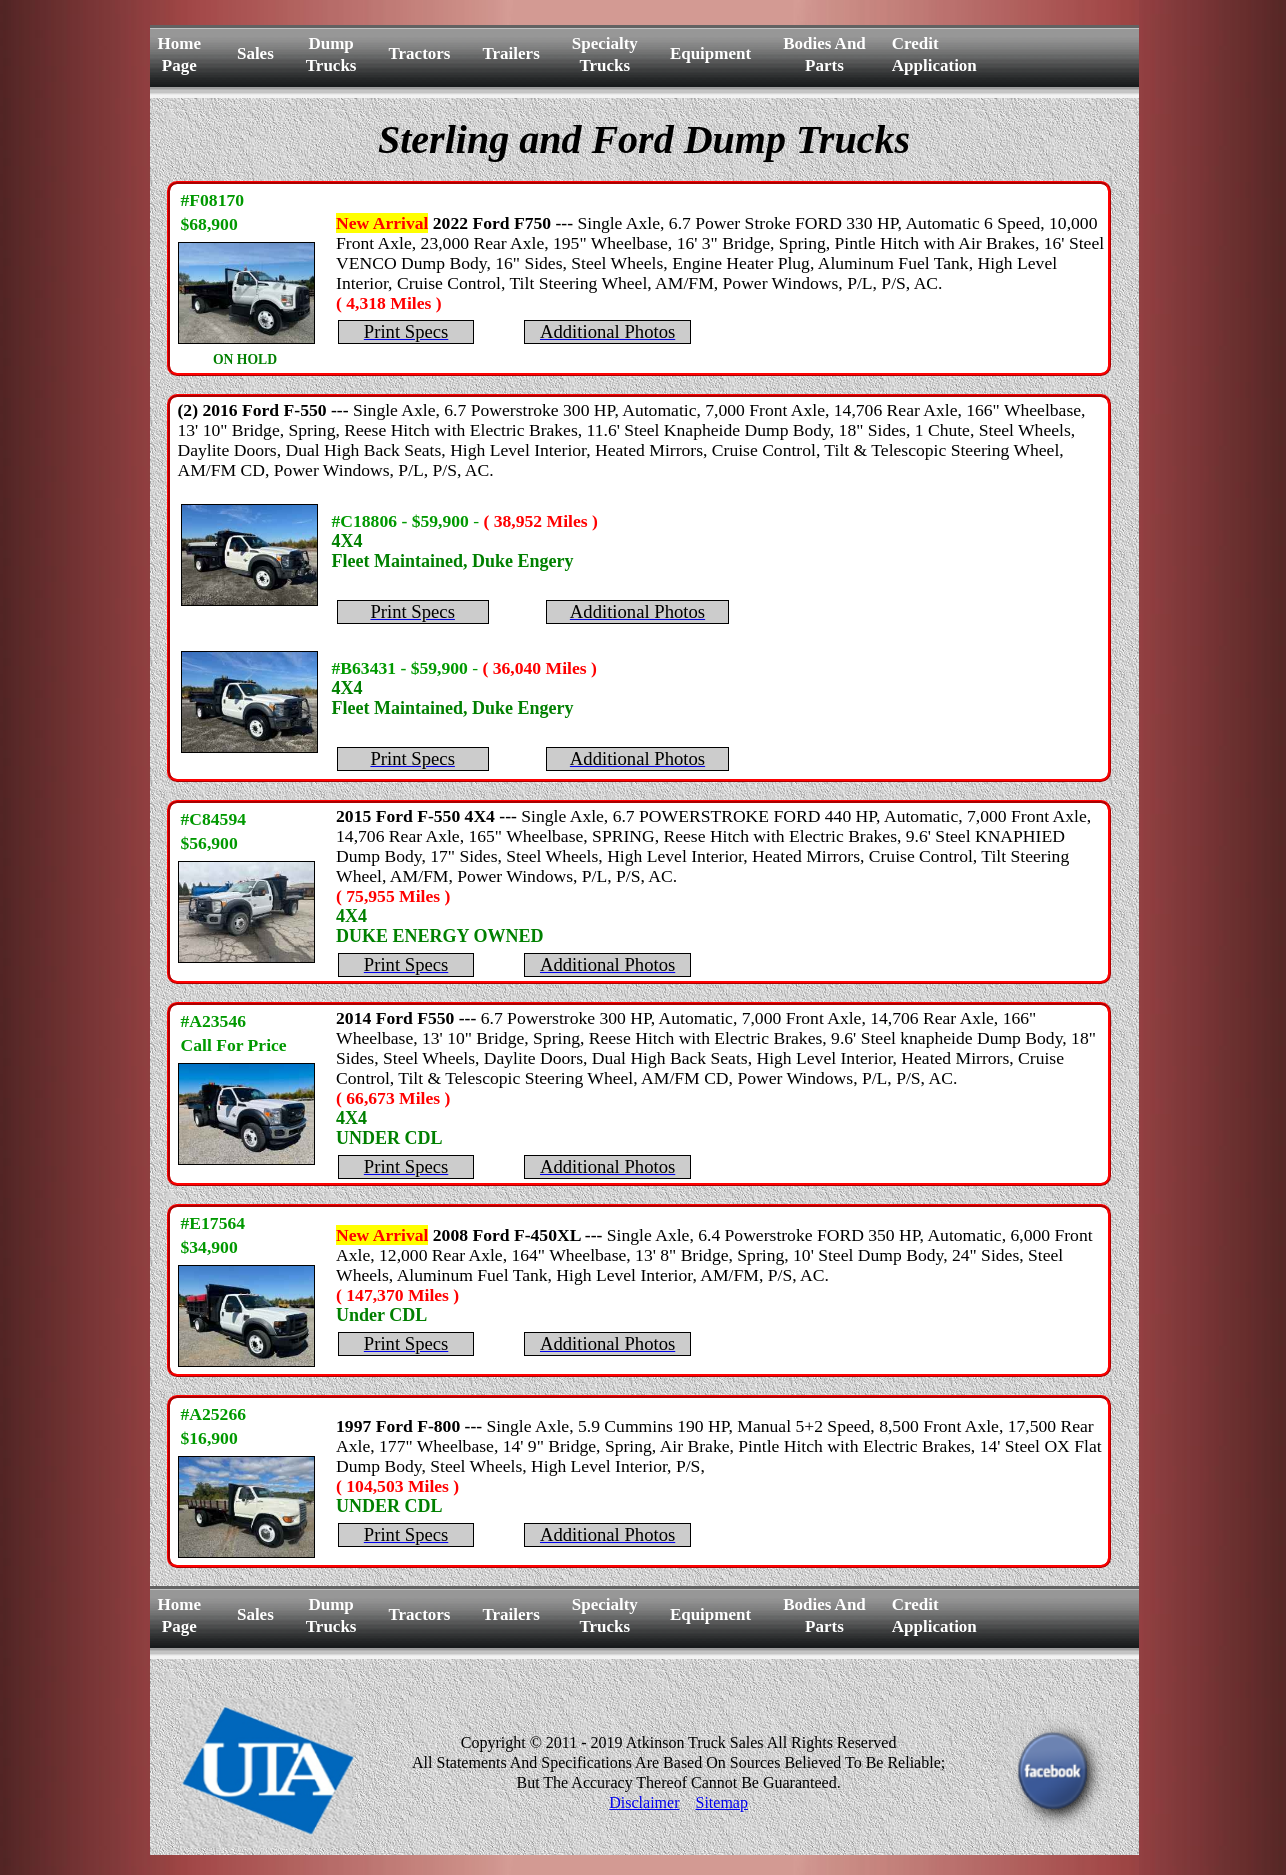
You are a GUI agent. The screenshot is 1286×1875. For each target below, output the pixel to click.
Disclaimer (644, 1802)
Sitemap (721, 1802)
